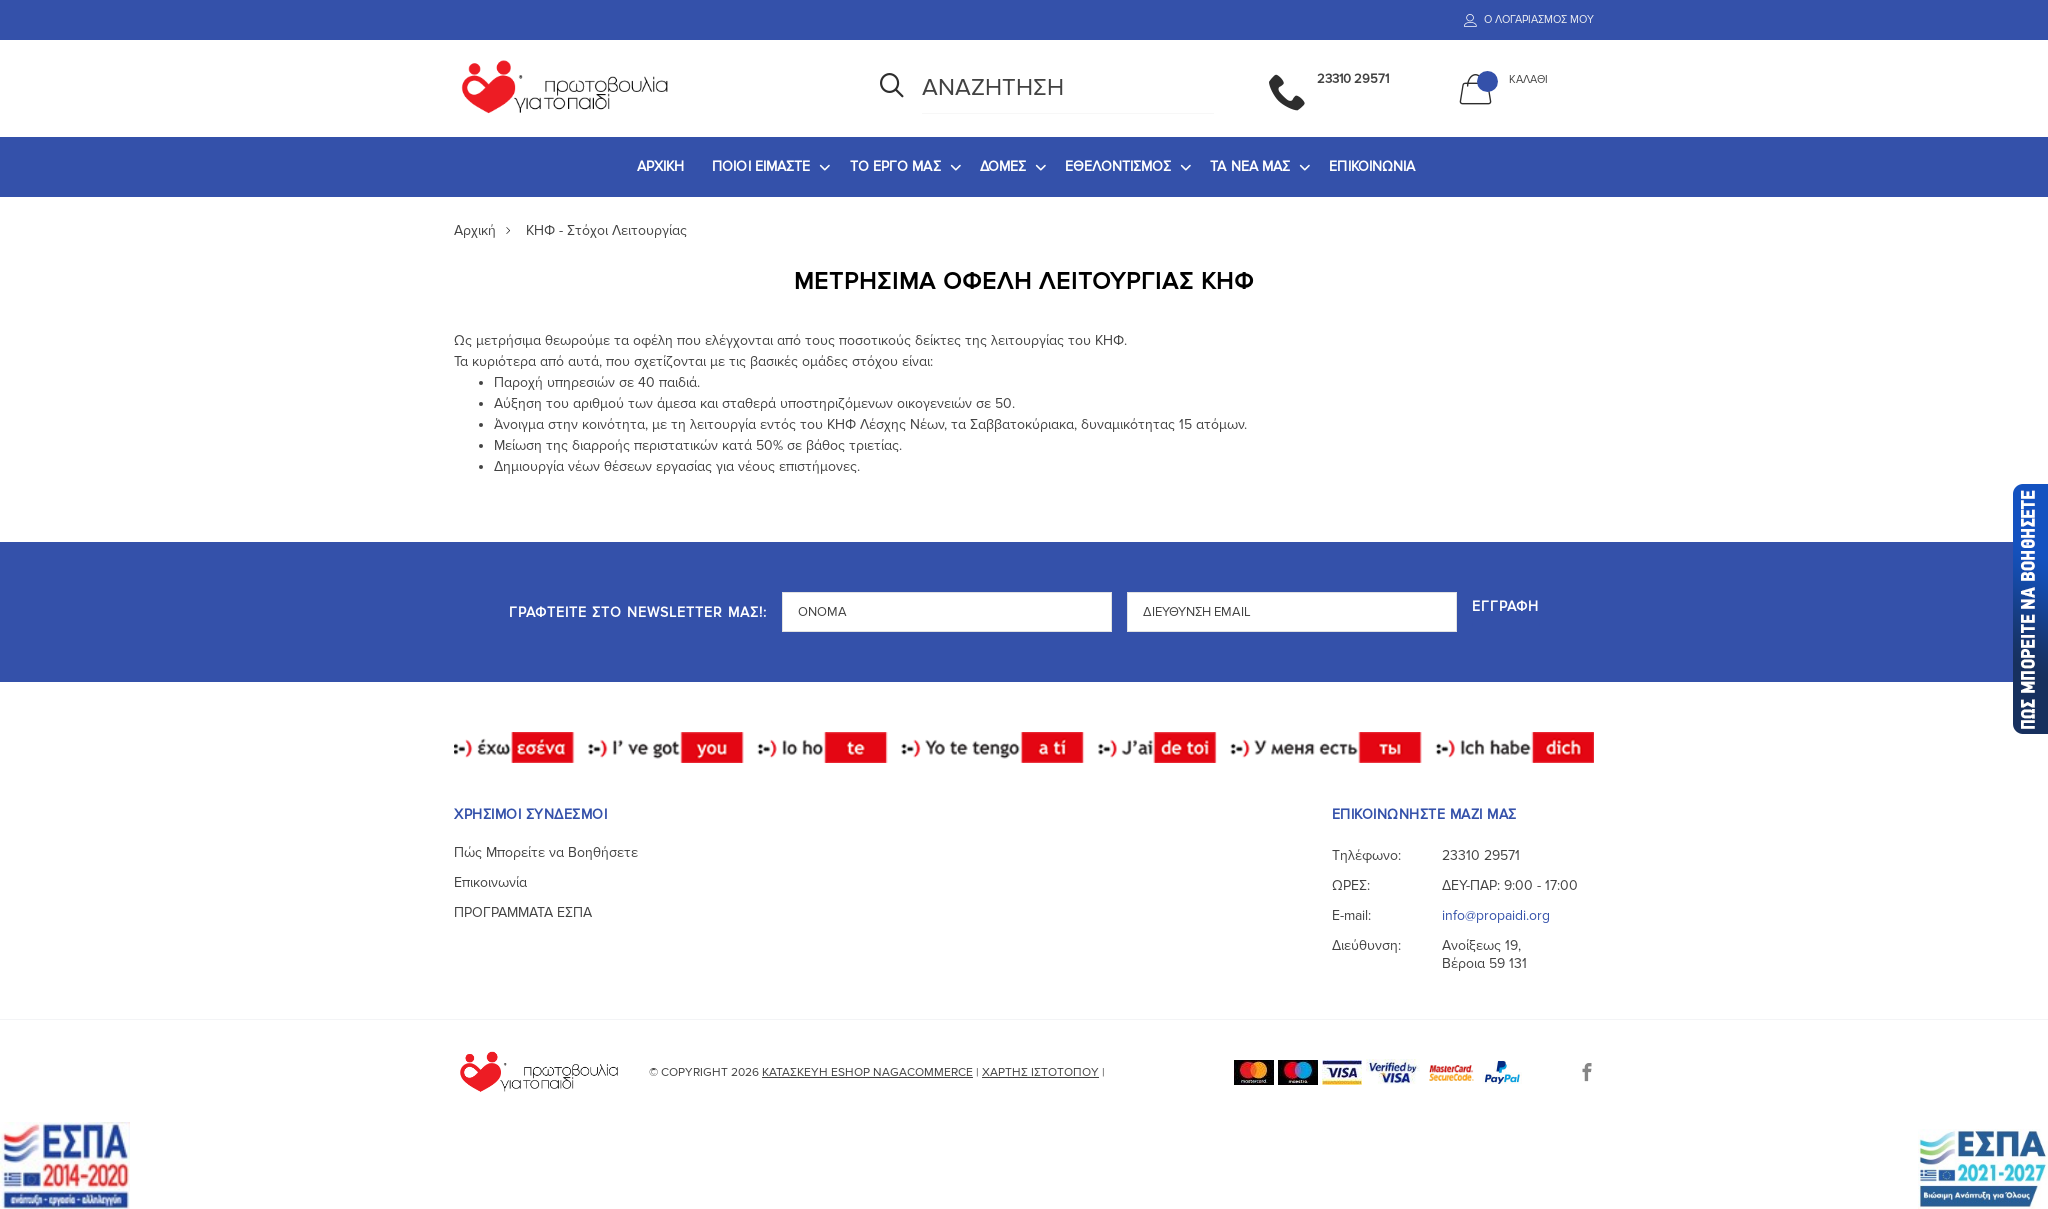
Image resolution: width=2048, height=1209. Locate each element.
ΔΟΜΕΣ (1003, 166)
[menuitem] (661, 167)
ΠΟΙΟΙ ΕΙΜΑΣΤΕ (761, 166)
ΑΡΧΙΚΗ (661, 166)
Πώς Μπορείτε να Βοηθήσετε (546, 852)
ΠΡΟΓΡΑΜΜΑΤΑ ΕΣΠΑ (523, 912)
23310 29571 (1481, 855)
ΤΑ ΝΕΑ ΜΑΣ (1250, 166)
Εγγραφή (1505, 607)
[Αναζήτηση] (892, 88)
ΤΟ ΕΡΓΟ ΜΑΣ (895, 166)
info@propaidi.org (1496, 915)
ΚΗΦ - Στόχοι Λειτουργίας (606, 230)
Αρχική (475, 230)
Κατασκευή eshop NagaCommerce (867, 1072)
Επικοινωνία (490, 882)
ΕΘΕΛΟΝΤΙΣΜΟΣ (1118, 166)
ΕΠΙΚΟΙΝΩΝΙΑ (1372, 166)
